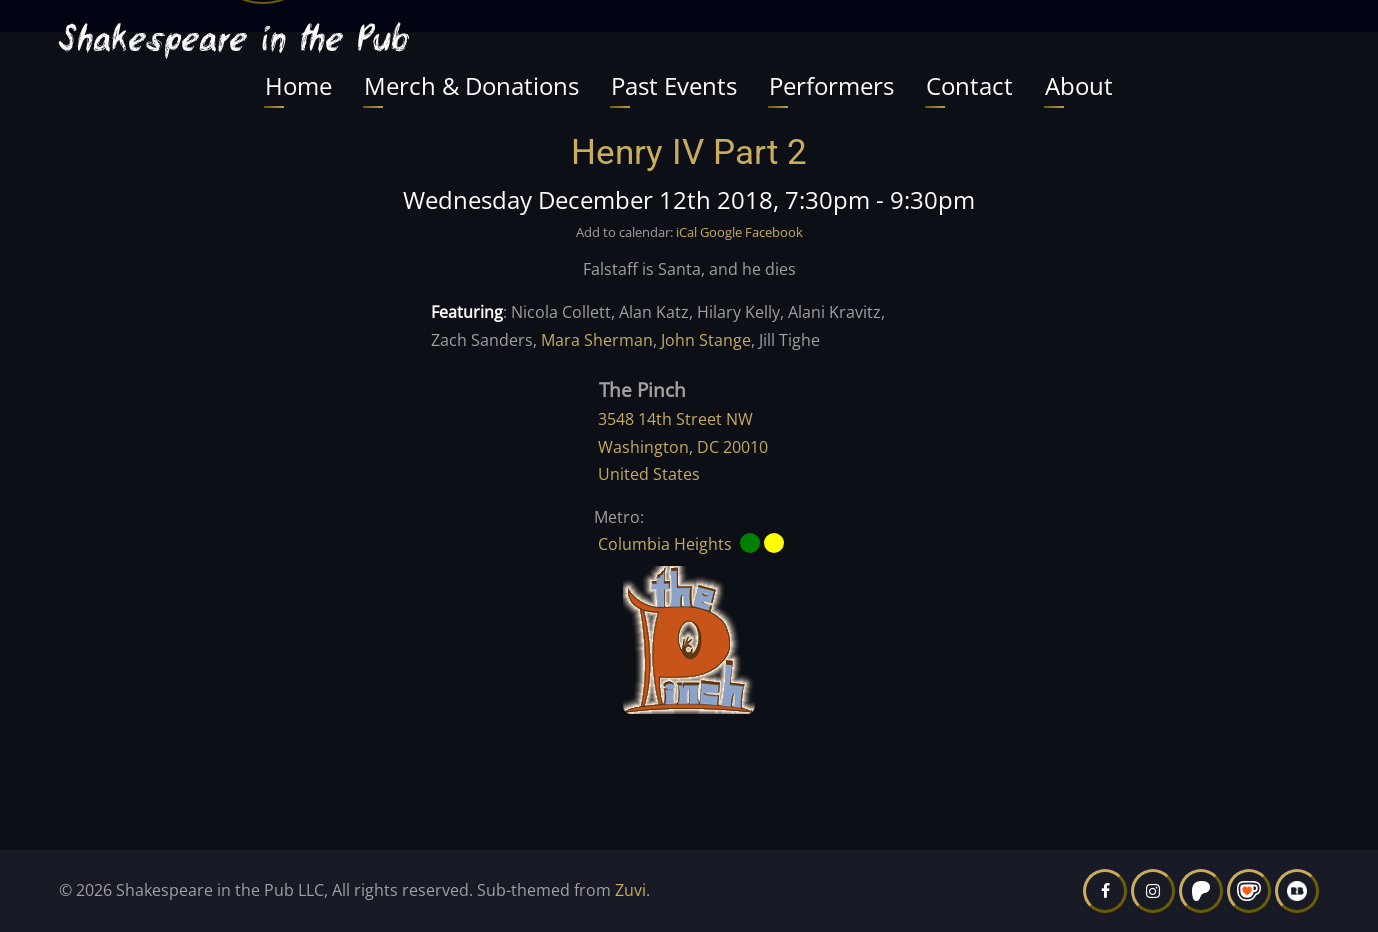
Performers (831, 85)
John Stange (706, 340)
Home (298, 85)
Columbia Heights (665, 544)
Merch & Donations (471, 85)
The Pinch (642, 389)
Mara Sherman (597, 340)
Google (721, 232)
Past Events (674, 85)
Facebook (774, 232)
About (1079, 85)
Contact (969, 85)
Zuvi (630, 890)
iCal (686, 232)
